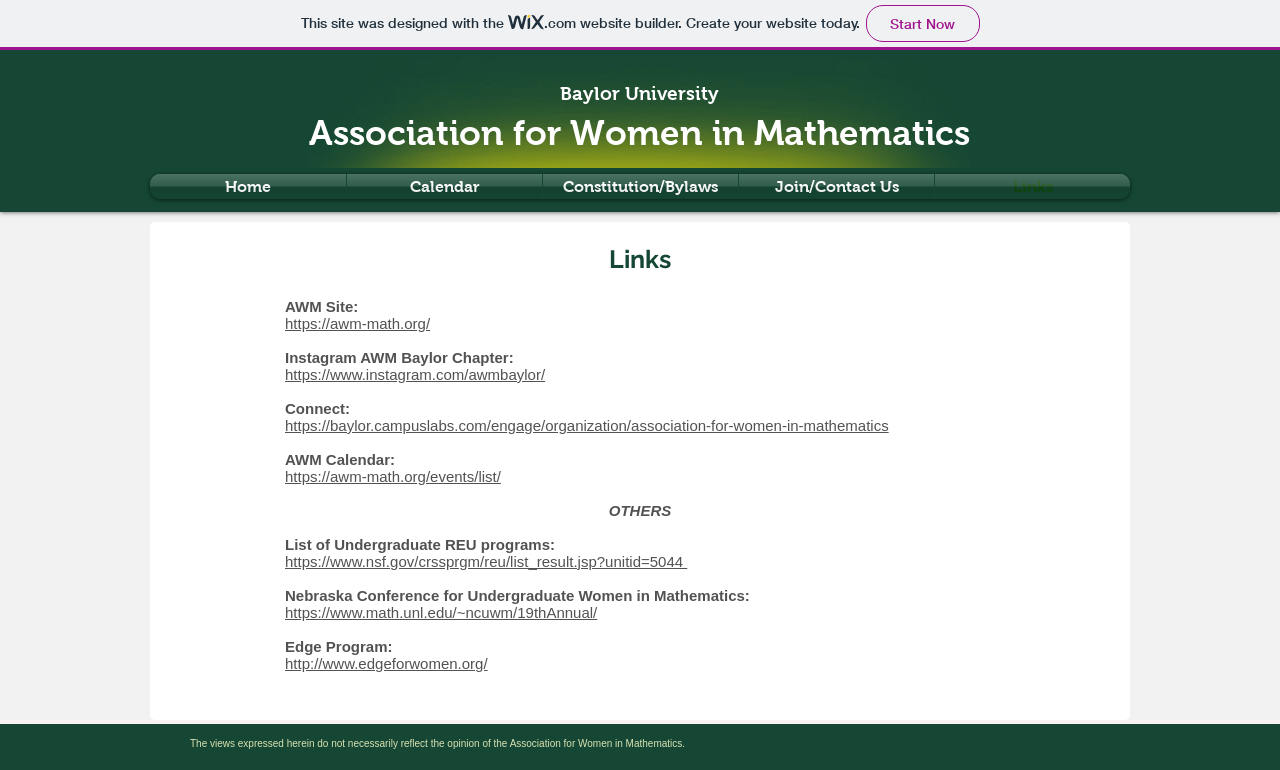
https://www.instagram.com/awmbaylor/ (415, 374)
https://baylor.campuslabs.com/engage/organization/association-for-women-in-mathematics (587, 425)
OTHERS (640, 510)
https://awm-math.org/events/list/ (393, 476)
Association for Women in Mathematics (639, 132)
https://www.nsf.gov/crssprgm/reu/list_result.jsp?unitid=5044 (486, 561)
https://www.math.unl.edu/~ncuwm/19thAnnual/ (441, 612)
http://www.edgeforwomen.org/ (386, 663)
